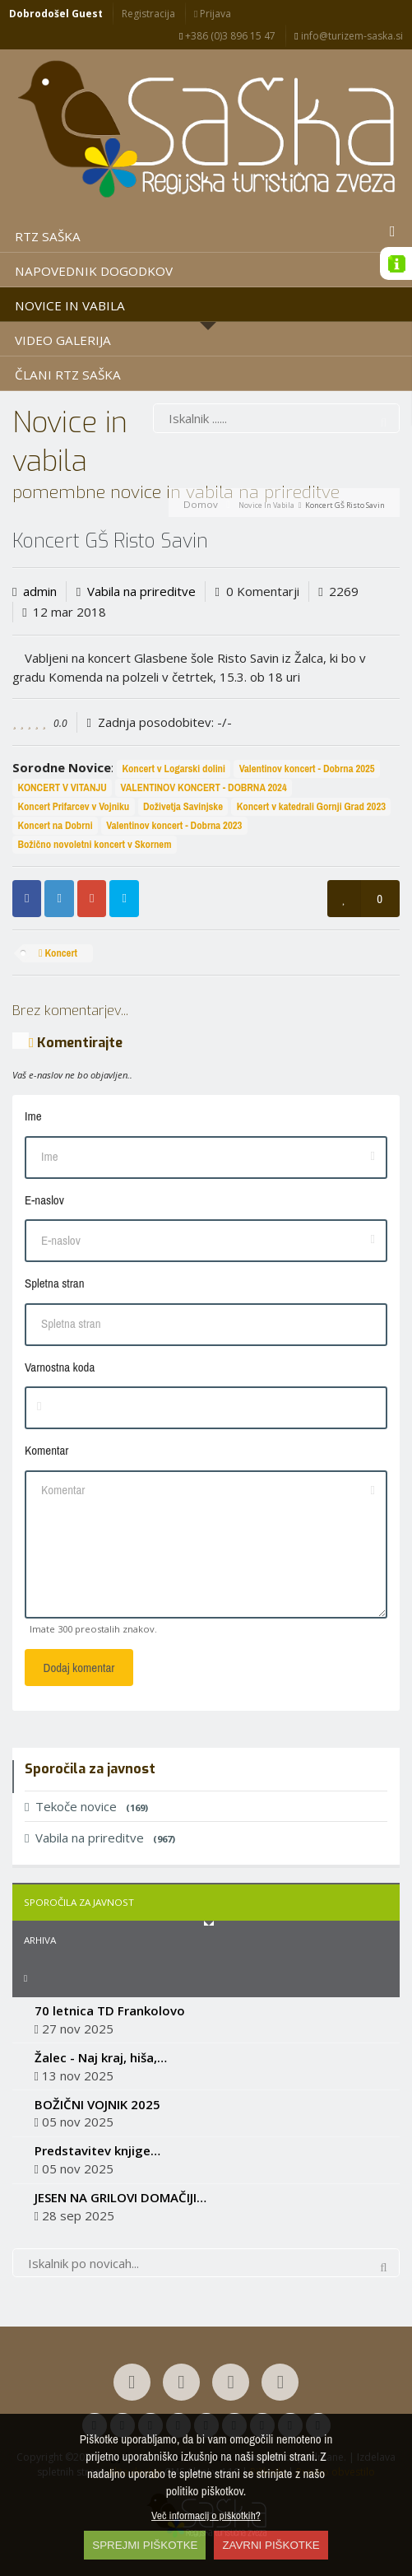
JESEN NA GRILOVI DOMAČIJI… (120, 2197)
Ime (33, 1116)
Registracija (148, 14)
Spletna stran (54, 1283)
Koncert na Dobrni (54, 825)
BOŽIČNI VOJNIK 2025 (97, 2104)
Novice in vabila (266, 505)
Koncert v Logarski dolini (173, 769)
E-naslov (44, 1200)
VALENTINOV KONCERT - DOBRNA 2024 (204, 787)
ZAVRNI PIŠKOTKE (270, 2545)
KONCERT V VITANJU (61, 787)
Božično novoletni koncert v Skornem (94, 844)
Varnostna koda (60, 1367)
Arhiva (40, 1940)
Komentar (46, 1450)
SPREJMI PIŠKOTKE (144, 2545)
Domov (200, 504)
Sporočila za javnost (79, 1902)
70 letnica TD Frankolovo (110, 2010)
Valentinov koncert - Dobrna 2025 (307, 769)
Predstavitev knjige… (97, 2150)
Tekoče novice (86, 1806)
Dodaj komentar (79, 1667)
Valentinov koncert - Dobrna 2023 (174, 825)
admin (40, 591)
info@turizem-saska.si (348, 36)
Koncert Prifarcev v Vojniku (73, 806)
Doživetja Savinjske (183, 806)
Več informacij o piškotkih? (206, 2515)
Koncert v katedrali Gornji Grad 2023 (311, 806)
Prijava (212, 14)
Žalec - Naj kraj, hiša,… (101, 2057)
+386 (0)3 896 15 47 (227, 36)
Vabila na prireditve (141, 591)
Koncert (58, 953)
